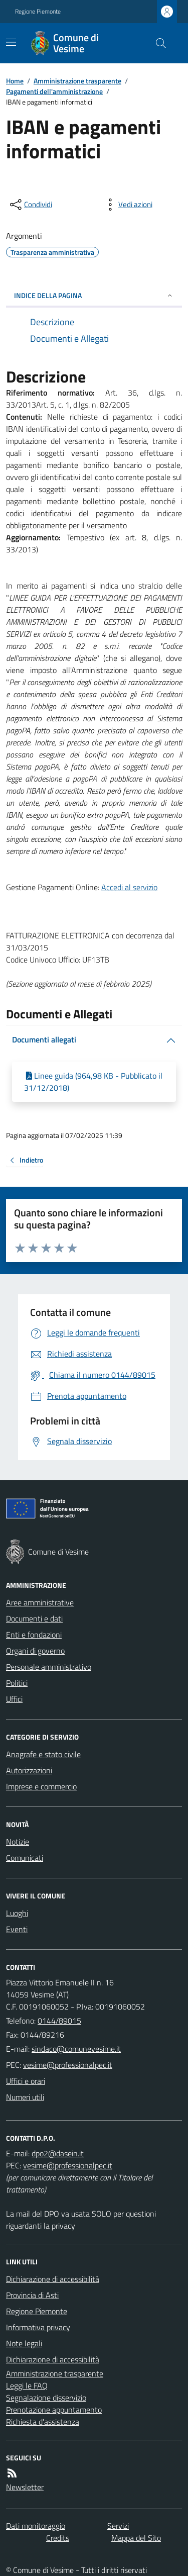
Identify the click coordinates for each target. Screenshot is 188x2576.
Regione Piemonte (38, 11)
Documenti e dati (34, 1618)
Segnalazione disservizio (46, 2398)
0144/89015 (59, 2021)
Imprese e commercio (41, 1786)
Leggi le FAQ (27, 2385)
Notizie (17, 1842)
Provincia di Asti (32, 2295)
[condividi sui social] (30, 205)
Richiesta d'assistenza (42, 2422)
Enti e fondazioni (34, 1635)
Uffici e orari (25, 2081)
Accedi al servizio (129, 887)
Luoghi (17, 1913)
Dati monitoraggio (35, 2526)
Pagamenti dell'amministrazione (54, 91)
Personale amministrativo (48, 1667)
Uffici (14, 1699)
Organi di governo (35, 1651)
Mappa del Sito (136, 2538)
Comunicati (24, 1858)
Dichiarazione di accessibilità (52, 2279)
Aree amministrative (40, 1602)
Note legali (24, 2343)
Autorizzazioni (29, 1770)
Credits (57, 2538)
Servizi (118, 2526)
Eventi (17, 1929)
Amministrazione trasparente (77, 80)
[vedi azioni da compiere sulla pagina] (127, 205)
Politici (17, 1683)
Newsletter (25, 2487)
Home (15, 80)
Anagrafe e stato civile (43, 1754)
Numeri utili (25, 2097)
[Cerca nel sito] (157, 43)
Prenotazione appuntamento (54, 2410)
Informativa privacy (38, 2327)
